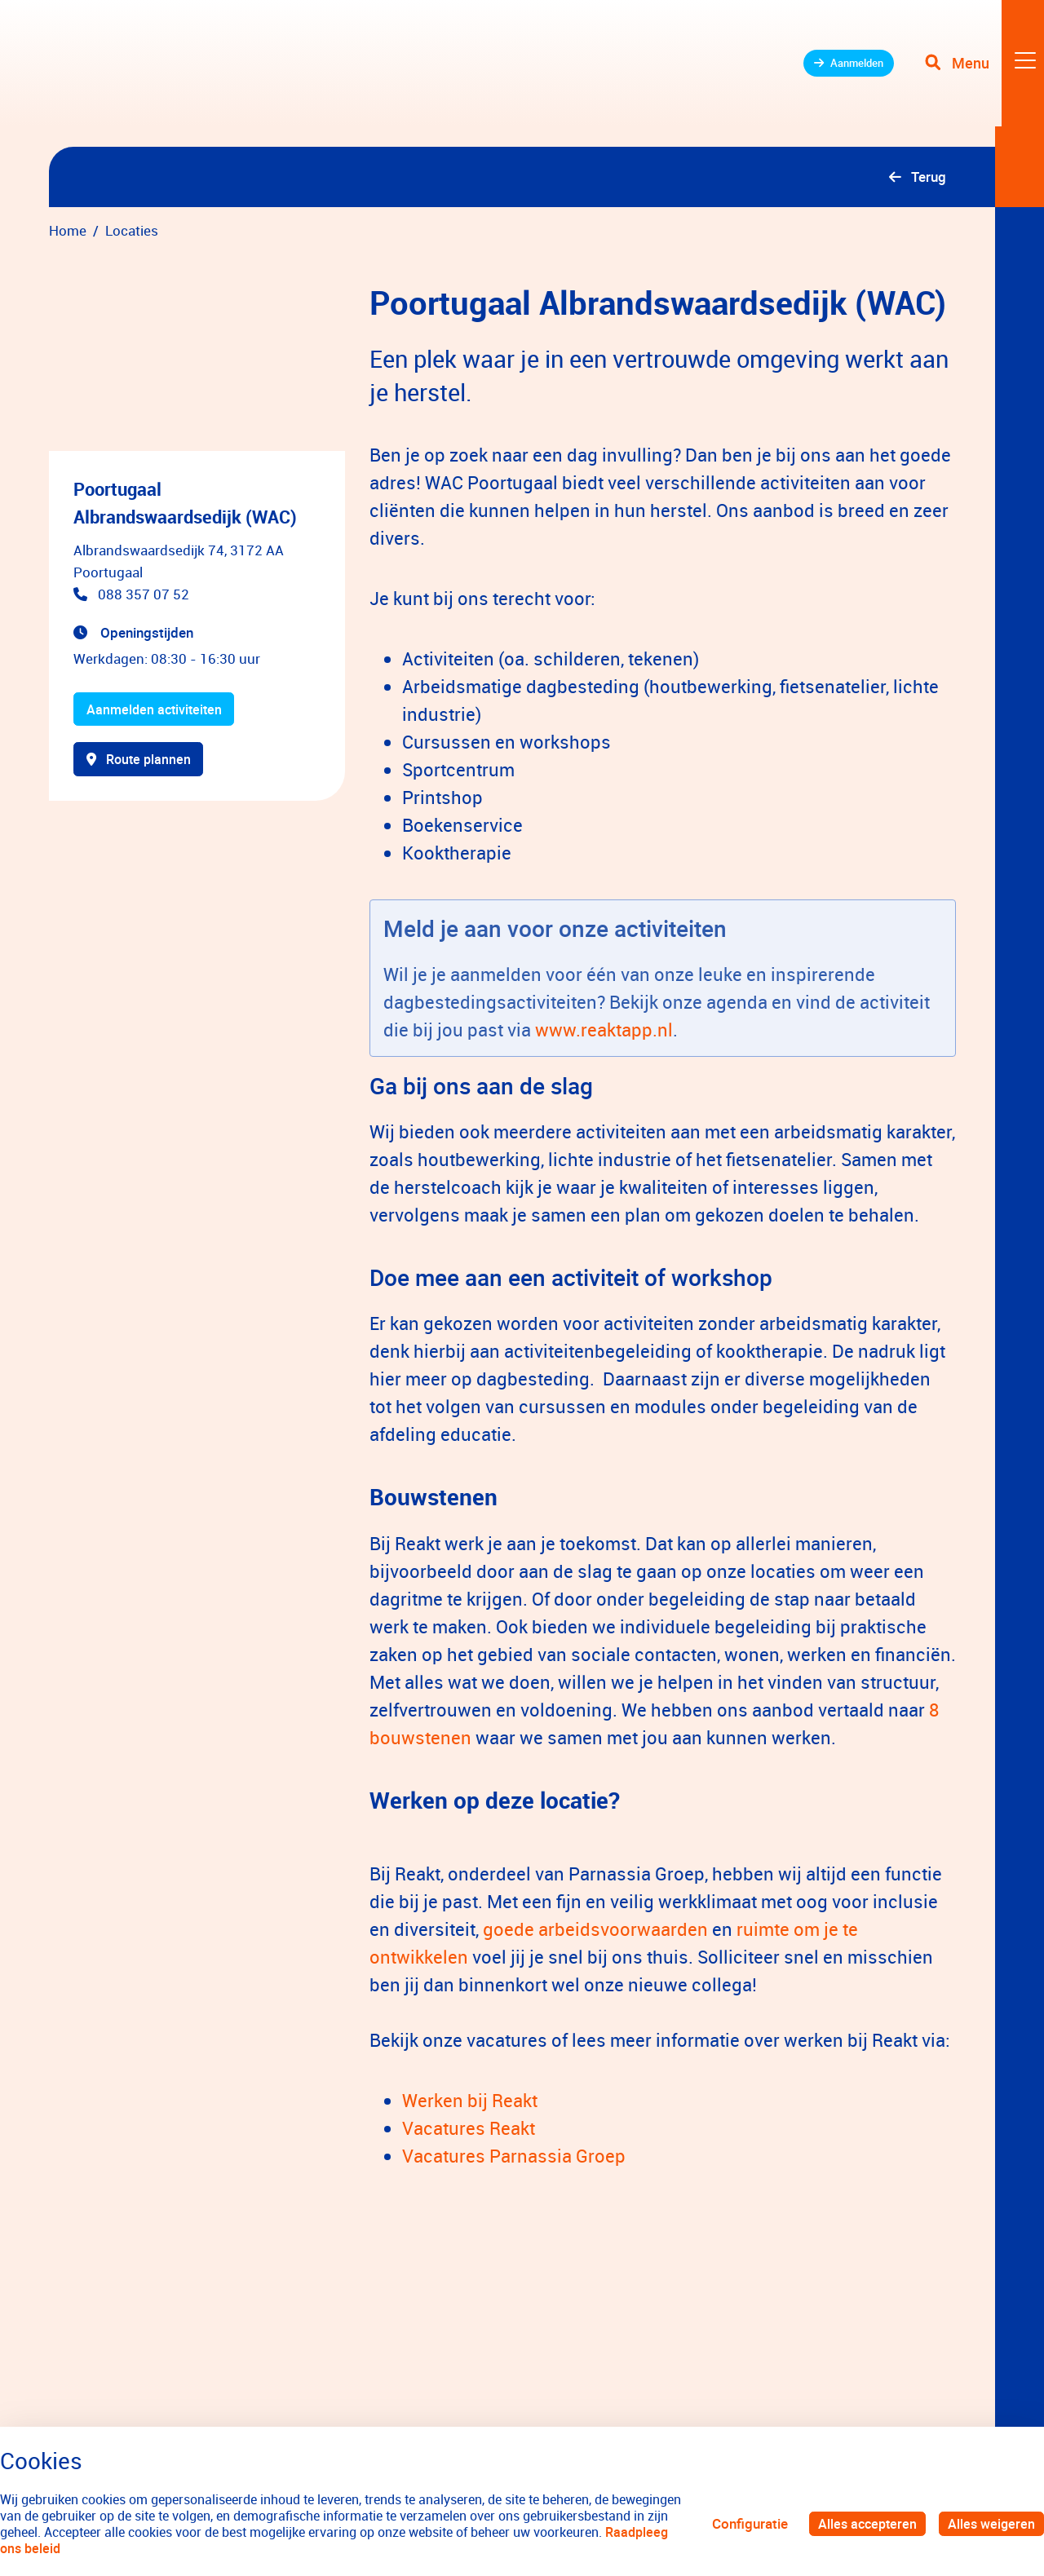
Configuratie (743, 2523)
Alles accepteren (863, 2523)
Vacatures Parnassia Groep (514, 2155)
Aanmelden (833, 73)
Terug (928, 176)
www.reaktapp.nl (604, 1029)
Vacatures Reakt (468, 2128)
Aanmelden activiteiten (157, 709)
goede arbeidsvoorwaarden (595, 1929)
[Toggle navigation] (981, 73)
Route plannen (141, 762)
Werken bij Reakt (469, 2100)
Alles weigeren (990, 2523)
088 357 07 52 (143, 594)
